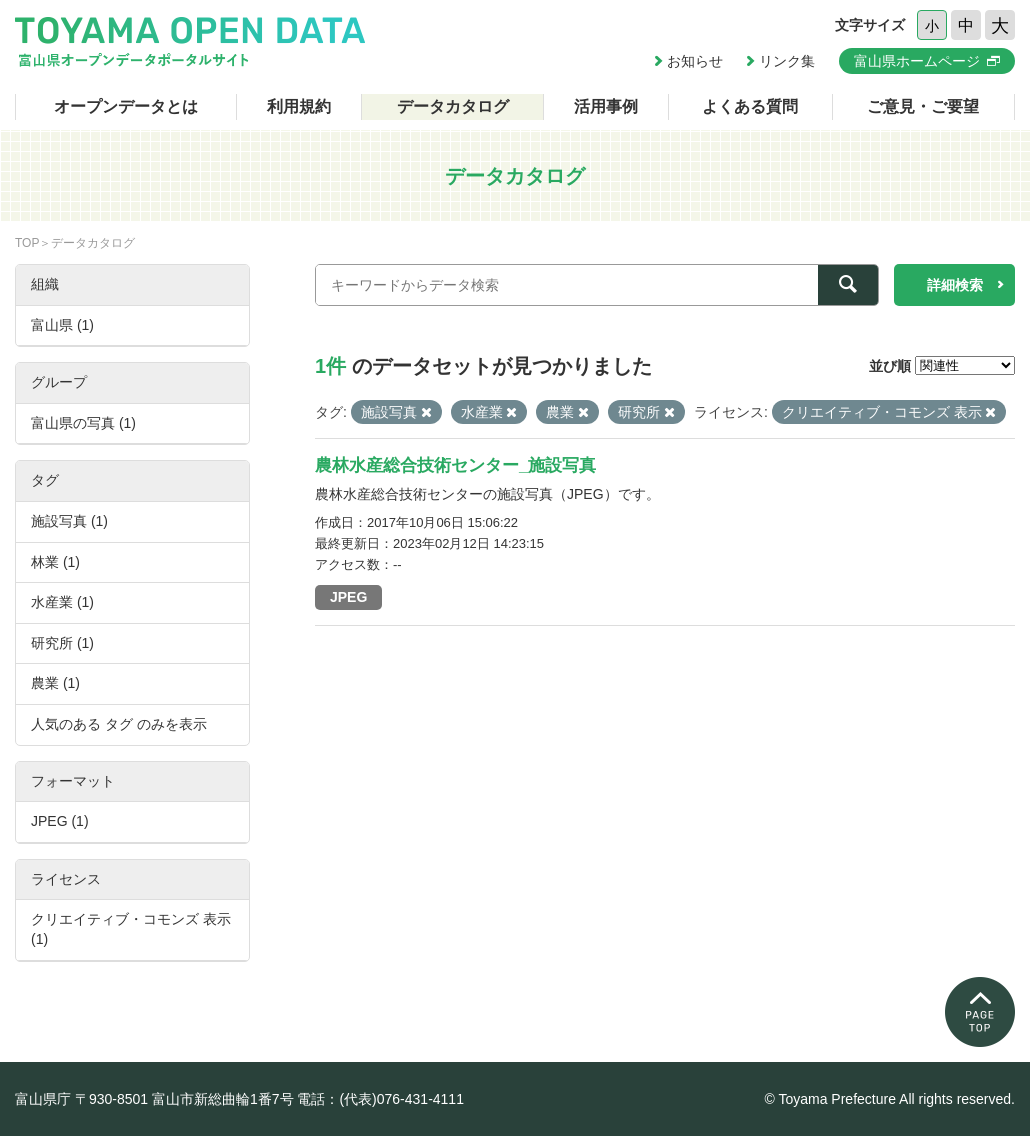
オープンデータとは (126, 106)
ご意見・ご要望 (923, 106)
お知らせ (695, 61)
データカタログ (453, 106)
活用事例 (606, 106)
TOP (27, 243)
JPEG (348, 597)
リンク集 (787, 61)
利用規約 (299, 106)
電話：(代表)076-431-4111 (380, 1099)
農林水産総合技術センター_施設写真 (455, 465)
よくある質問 (750, 106)
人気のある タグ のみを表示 (119, 724)
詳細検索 (955, 285)
